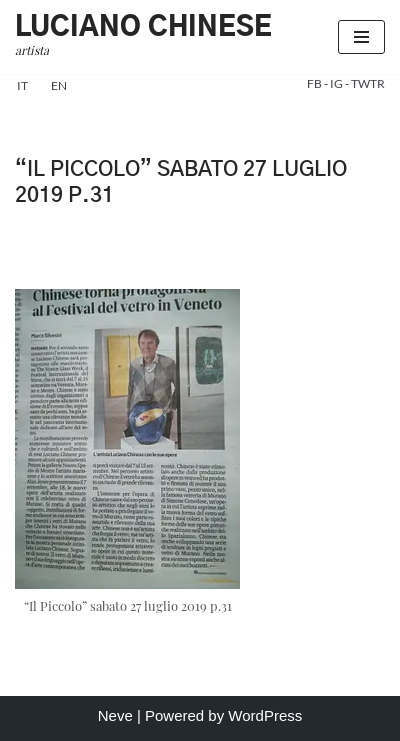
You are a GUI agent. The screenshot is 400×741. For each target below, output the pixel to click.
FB (315, 83)
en (59, 85)
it (22, 85)
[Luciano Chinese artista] (143, 37)
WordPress (265, 715)
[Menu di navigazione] (361, 37)
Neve (115, 715)
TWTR (368, 83)
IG (337, 83)
